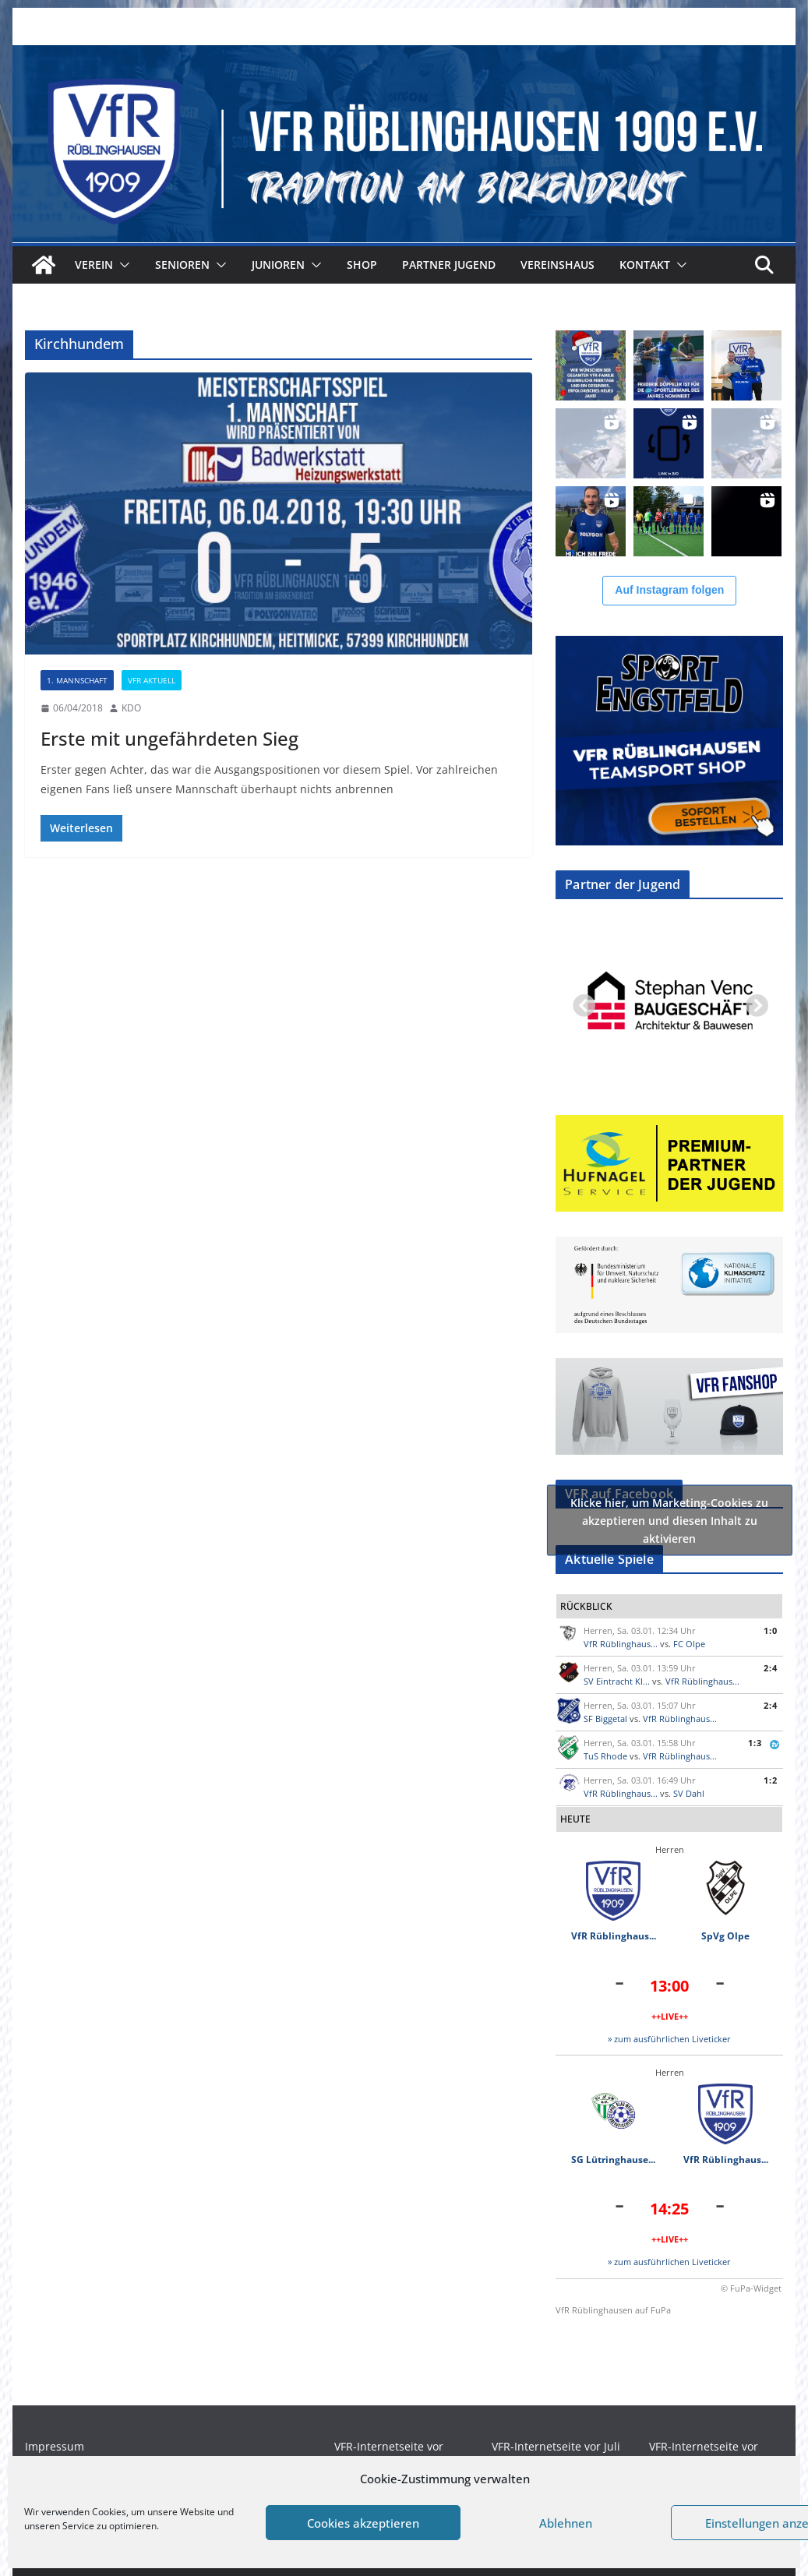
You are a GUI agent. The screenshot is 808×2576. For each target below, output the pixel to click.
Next (752, 1002)
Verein (94, 264)
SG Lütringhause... (613, 2159)
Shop (362, 264)
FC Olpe (689, 1644)
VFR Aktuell (151, 680)
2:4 (771, 1668)
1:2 (771, 1780)
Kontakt (644, 264)
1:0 (771, 1630)
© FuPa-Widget (751, 2288)
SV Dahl (688, 1793)
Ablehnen (565, 2523)
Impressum (54, 2446)
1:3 (755, 1743)
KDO (131, 708)
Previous (579, 1002)
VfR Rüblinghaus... (621, 1644)
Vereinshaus (557, 264)
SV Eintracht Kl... (617, 1681)
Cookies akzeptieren (363, 2523)
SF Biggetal (605, 1718)
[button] (121, 265)
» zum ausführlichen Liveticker (669, 2039)
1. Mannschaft (77, 680)
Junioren (278, 264)
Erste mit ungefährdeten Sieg (169, 738)
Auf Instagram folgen (669, 590)
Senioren (182, 264)
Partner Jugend (449, 264)
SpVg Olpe (725, 1936)
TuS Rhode (605, 1756)
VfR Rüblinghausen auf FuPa (613, 2310)
